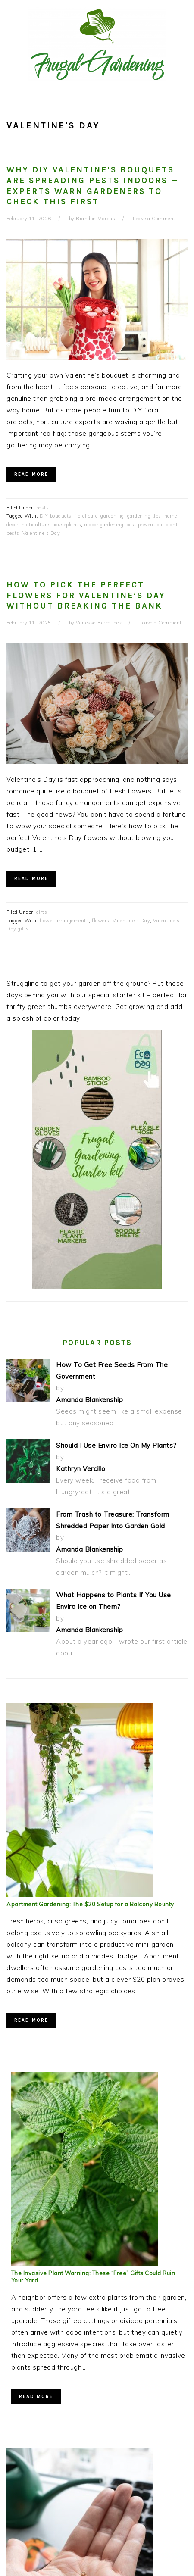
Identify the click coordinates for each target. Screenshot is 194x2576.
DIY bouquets (56, 516)
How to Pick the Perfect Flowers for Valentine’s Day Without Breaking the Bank (86, 595)
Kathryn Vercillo (80, 1468)
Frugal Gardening (97, 44)
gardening (112, 516)
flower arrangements (64, 921)
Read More (31, 474)
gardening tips (144, 516)
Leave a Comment (154, 218)
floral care (86, 516)
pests (42, 508)
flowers (101, 921)
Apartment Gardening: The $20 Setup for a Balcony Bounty (90, 1904)
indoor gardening (103, 524)
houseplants (66, 524)
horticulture (35, 524)
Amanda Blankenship (89, 1400)
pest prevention (144, 524)
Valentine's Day (41, 533)
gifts (41, 912)
